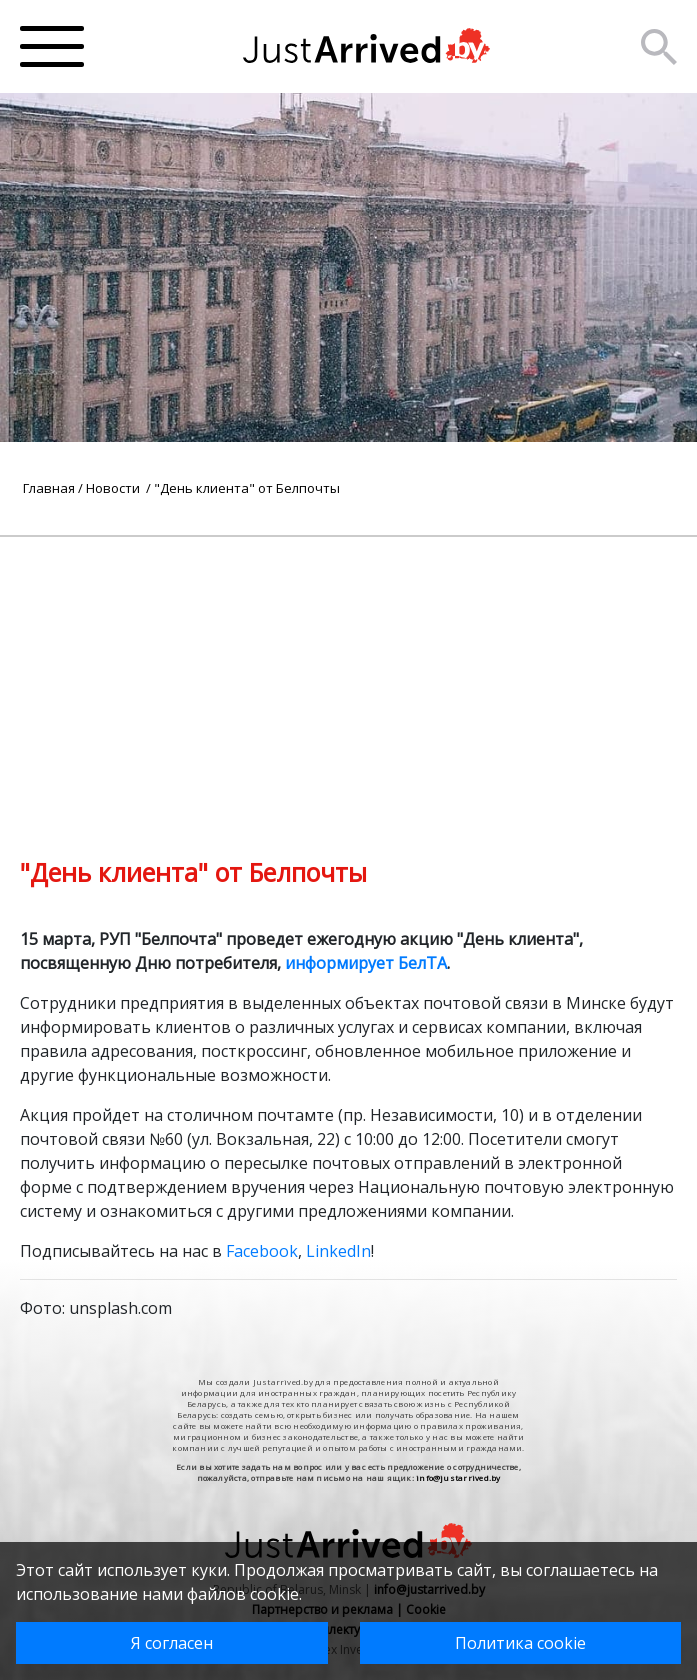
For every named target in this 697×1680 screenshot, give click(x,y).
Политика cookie (520, 1643)
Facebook (262, 1251)
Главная (49, 488)
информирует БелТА (366, 963)
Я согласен (172, 1643)
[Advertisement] (348, 677)
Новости (114, 488)
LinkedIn (338, 1251)
